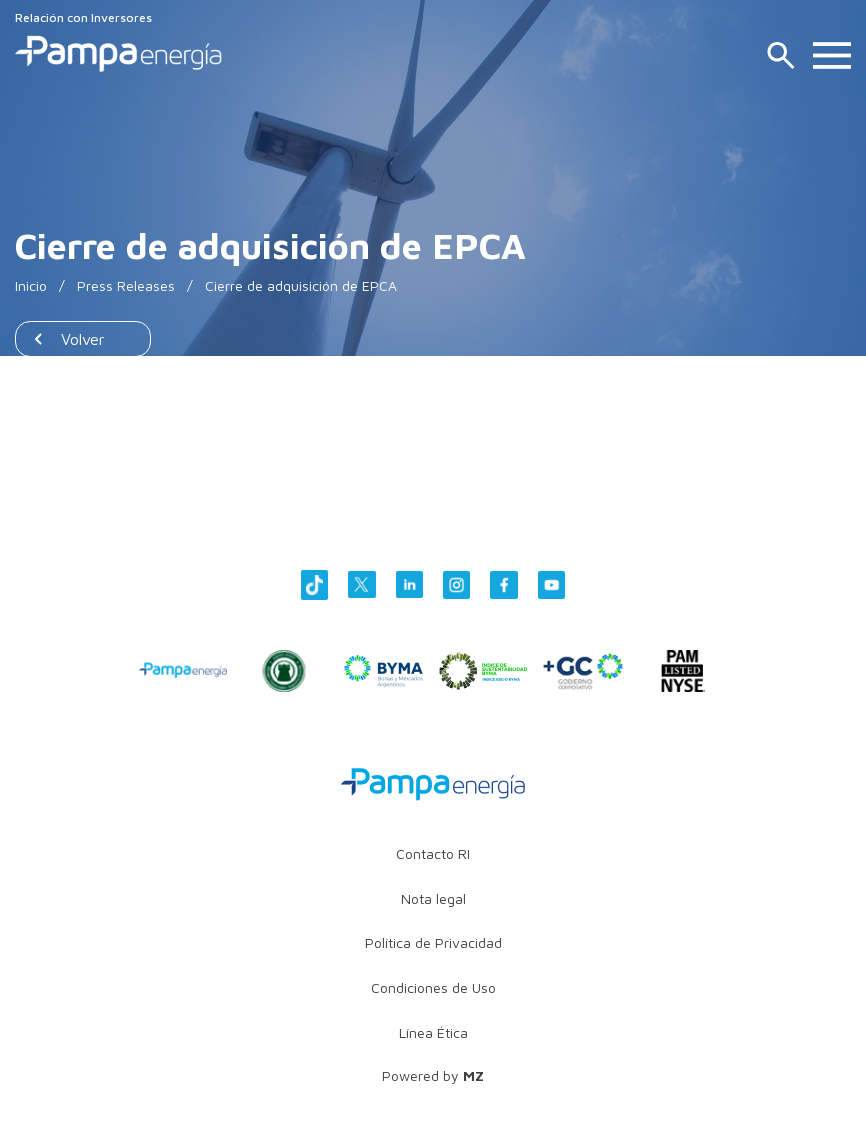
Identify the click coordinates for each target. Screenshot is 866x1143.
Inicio (31, 285)
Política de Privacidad (433, 942)
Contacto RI (433, 853)
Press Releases (126, 285)
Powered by (433, 1075)
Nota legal (433, 898)
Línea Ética (433, 1032)
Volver (83, 339)
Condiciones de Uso (433, 987)
